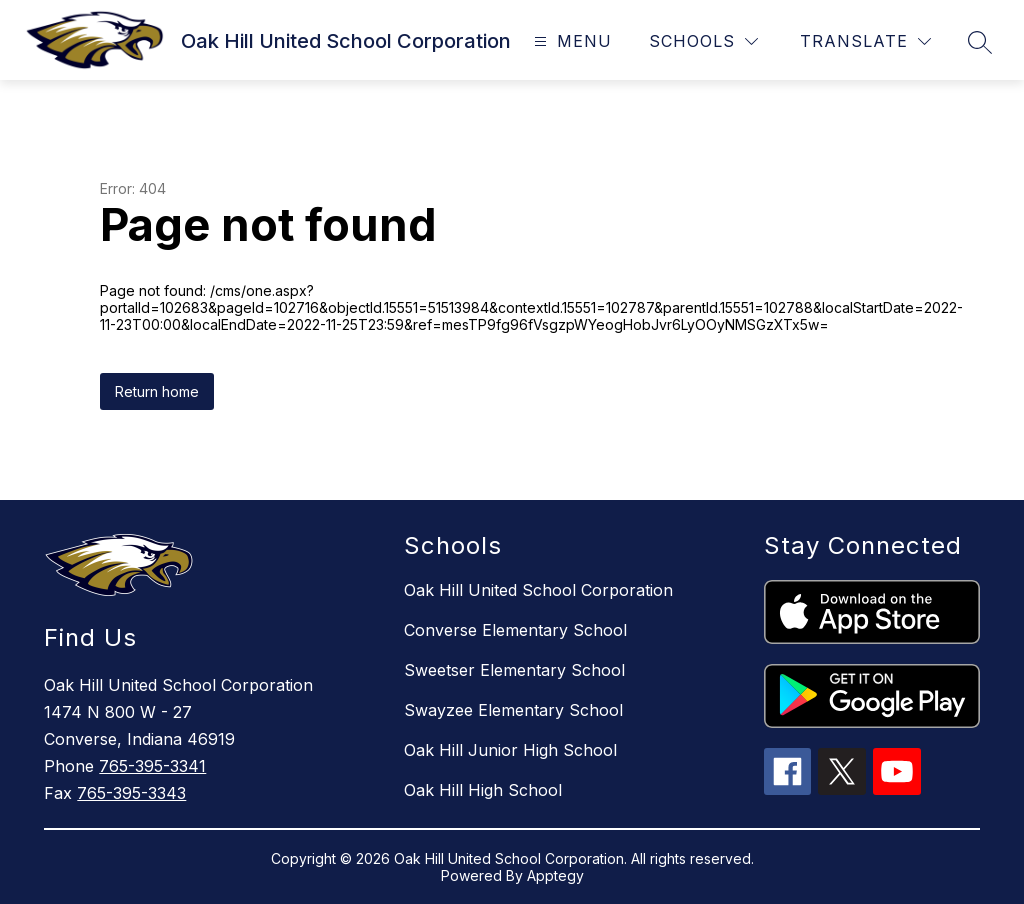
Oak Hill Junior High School (510, 750)
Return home (157, 391)
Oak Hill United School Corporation (538, 590)
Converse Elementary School (515, 630)
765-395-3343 (131, 793)
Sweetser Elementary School (514, 670)
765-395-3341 (152, 766)
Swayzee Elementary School (513, 710)
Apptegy (555, 875)
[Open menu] (570, 41)
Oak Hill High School (483, 790)
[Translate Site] (865, 41)
